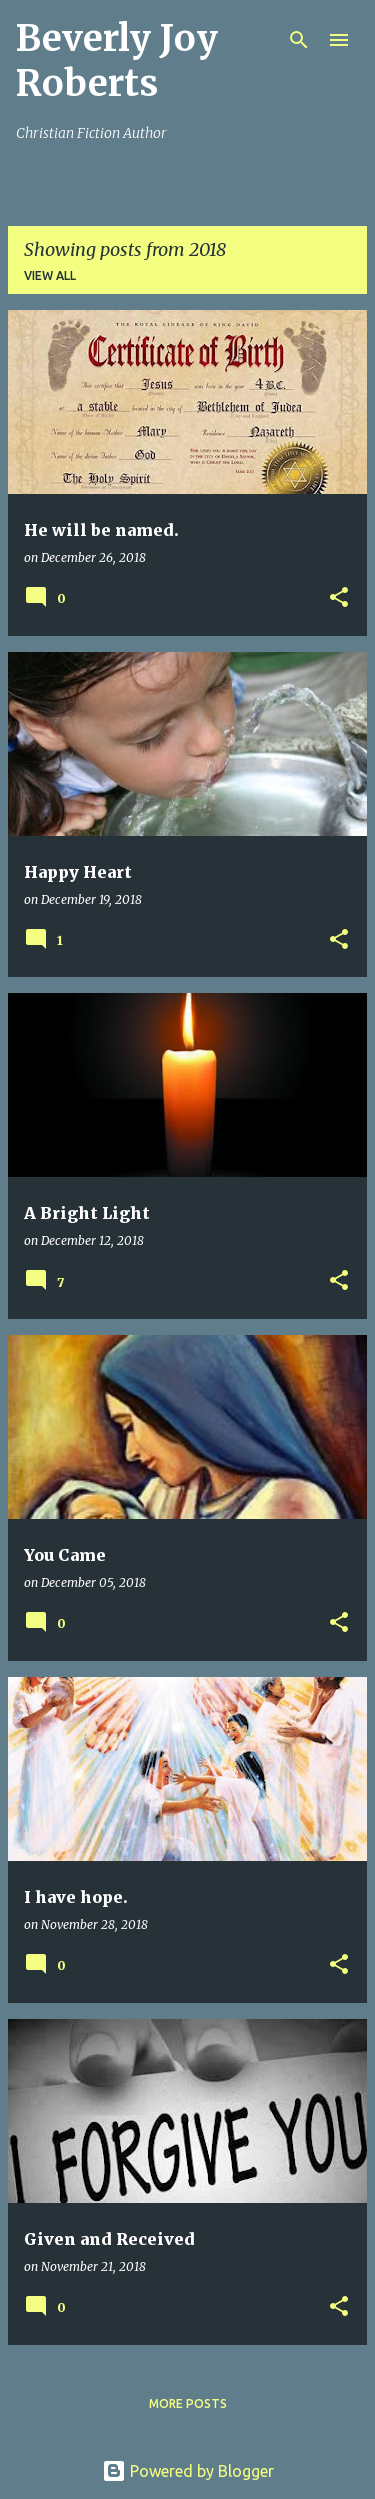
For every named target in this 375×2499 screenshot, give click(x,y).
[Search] (299, 40)
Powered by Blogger (188, 2471)
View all (50, 275)
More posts (188, 2403)
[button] (339, 598)
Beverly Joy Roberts (117, 61)
